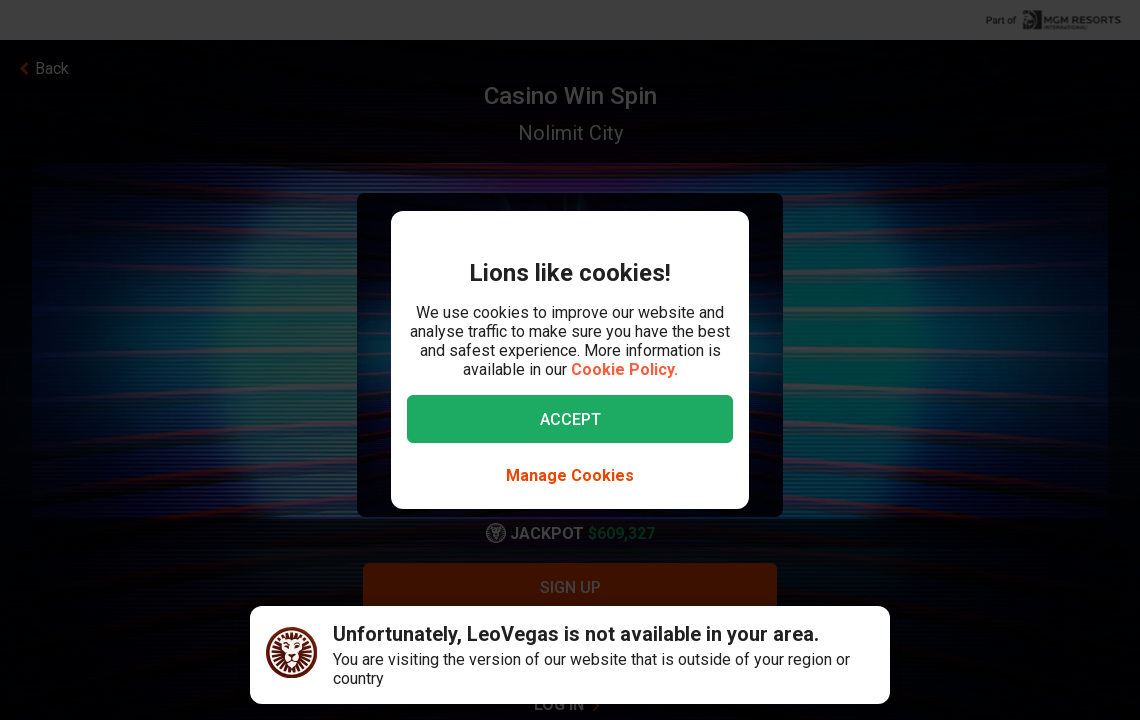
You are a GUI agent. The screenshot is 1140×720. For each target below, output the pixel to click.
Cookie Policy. (624, 369)
